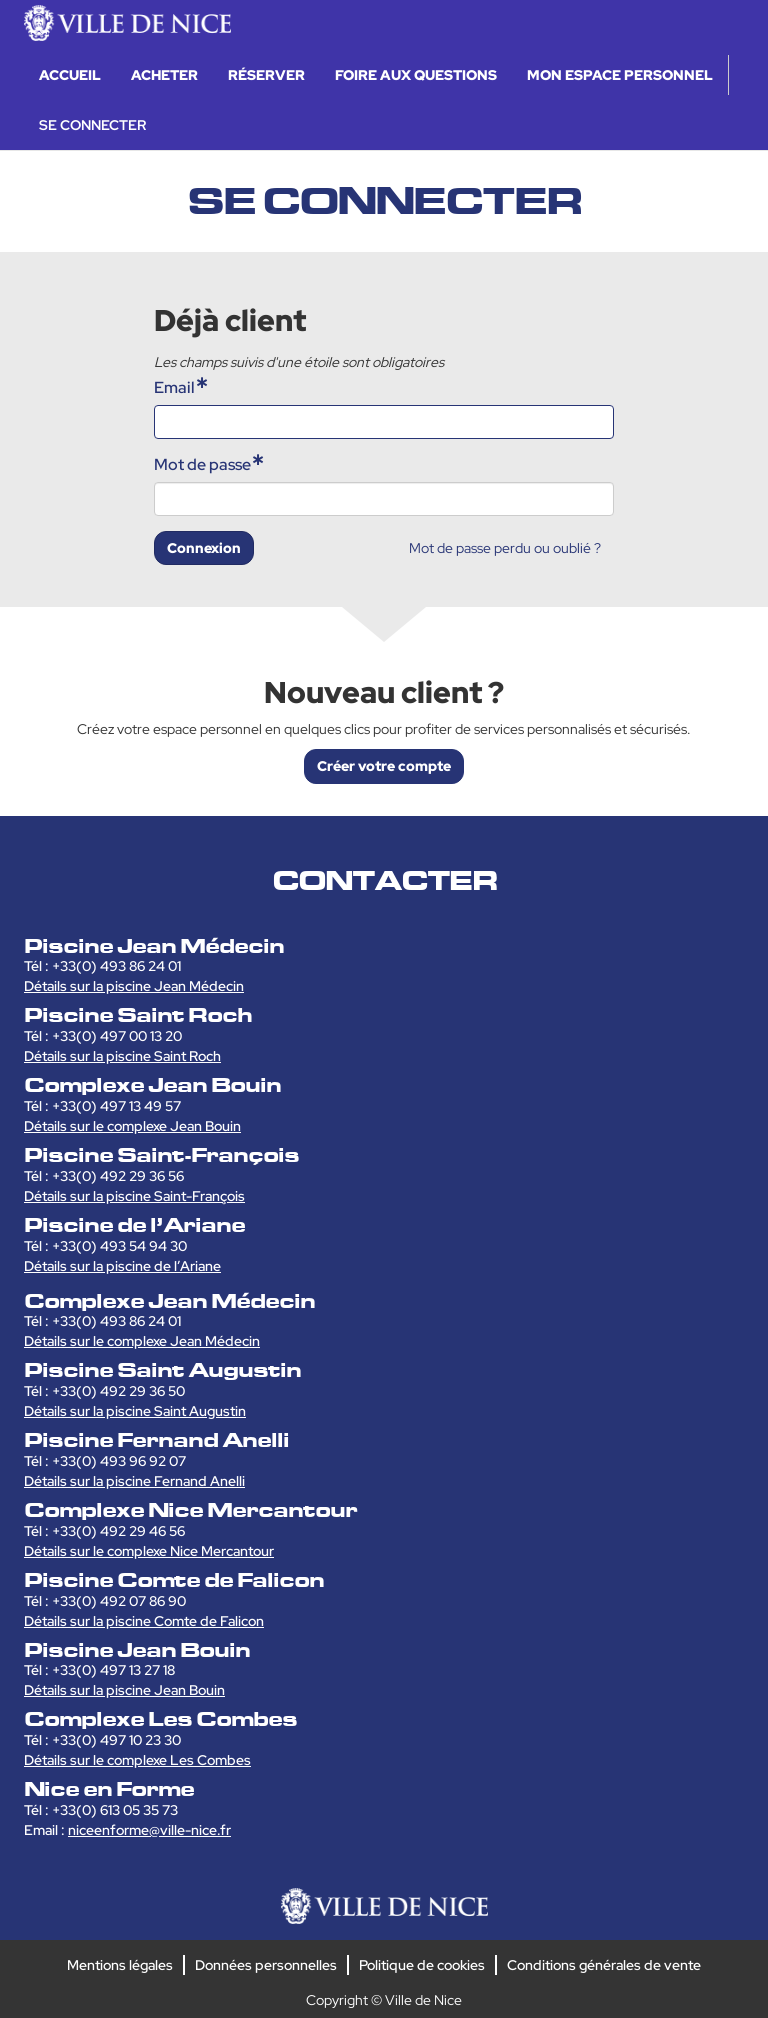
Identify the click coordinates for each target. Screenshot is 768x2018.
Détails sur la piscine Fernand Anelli (134, 1481)
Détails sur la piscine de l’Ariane (122, 1266)
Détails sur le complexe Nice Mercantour (149, 1551)
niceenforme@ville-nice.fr (149, 1830)
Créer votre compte (384, 766)
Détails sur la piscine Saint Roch (122, 1056)
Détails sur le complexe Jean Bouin (132, 1126)
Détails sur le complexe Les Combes (137, 1760)
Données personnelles (266, 1965)
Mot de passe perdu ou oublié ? (505, 548)
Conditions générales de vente (604, 1965)
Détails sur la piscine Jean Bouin (124, 1690)
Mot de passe (202, 464)
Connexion (204, 548)
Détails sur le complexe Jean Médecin (142, 1341)
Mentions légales (120, 1965)
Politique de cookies (422, 1965)
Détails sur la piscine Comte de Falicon (144, 1621)
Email (174, 387)
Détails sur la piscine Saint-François (134, 1196)
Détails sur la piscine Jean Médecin (134, 986)
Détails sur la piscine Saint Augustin (135, 1411)
